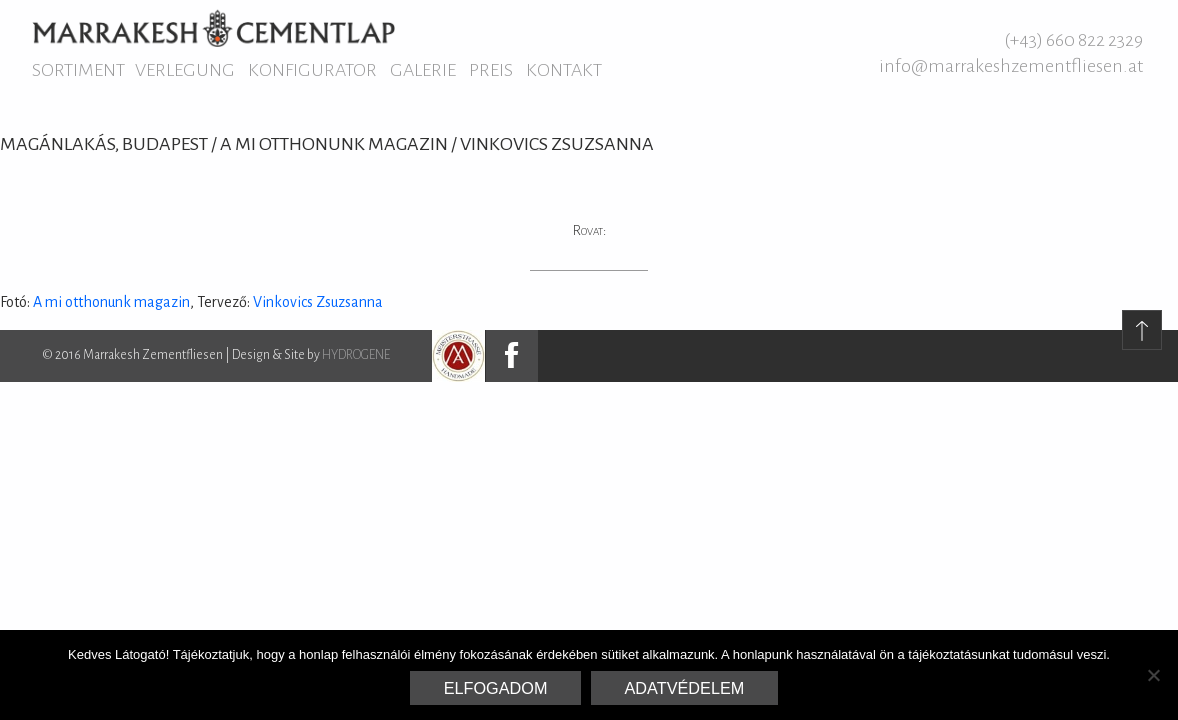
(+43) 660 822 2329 (1073, 40)
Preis (491, 70)
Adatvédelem (685, 688)
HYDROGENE (356, 355)
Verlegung (185, 70)
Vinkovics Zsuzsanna (318, 302)
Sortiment (78, 70)
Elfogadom (496, 688)
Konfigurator (312, 70)
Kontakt (564, 70)
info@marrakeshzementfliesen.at (1011, 66)
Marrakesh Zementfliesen (213, 28)
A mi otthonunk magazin (111, 302)
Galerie (423, 70)
